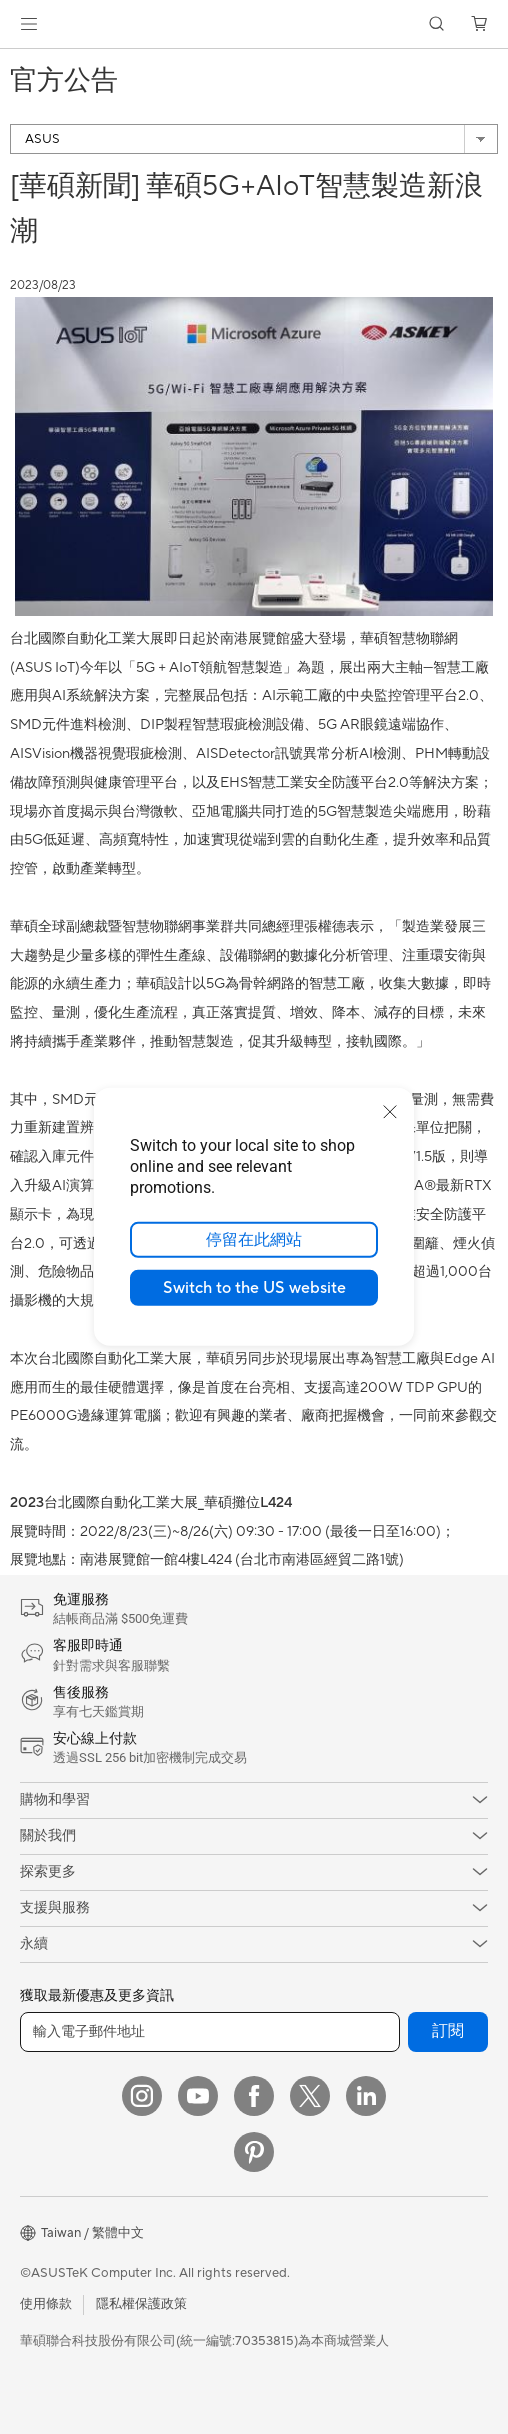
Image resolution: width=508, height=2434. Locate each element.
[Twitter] (310, 2096)
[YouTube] (198, 2096)
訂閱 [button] (448, 2031)
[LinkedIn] (366, 2096)
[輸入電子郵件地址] (210, 2032)
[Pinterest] (254, 2152)
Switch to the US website (254, 1288)
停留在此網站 (254, 1240)
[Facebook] (254, 2096)
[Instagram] (142, 2096)
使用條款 (46, 2304)
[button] (29, 24)
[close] (390, 1112)
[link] (254, 24)
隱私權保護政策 (141, 2304)
